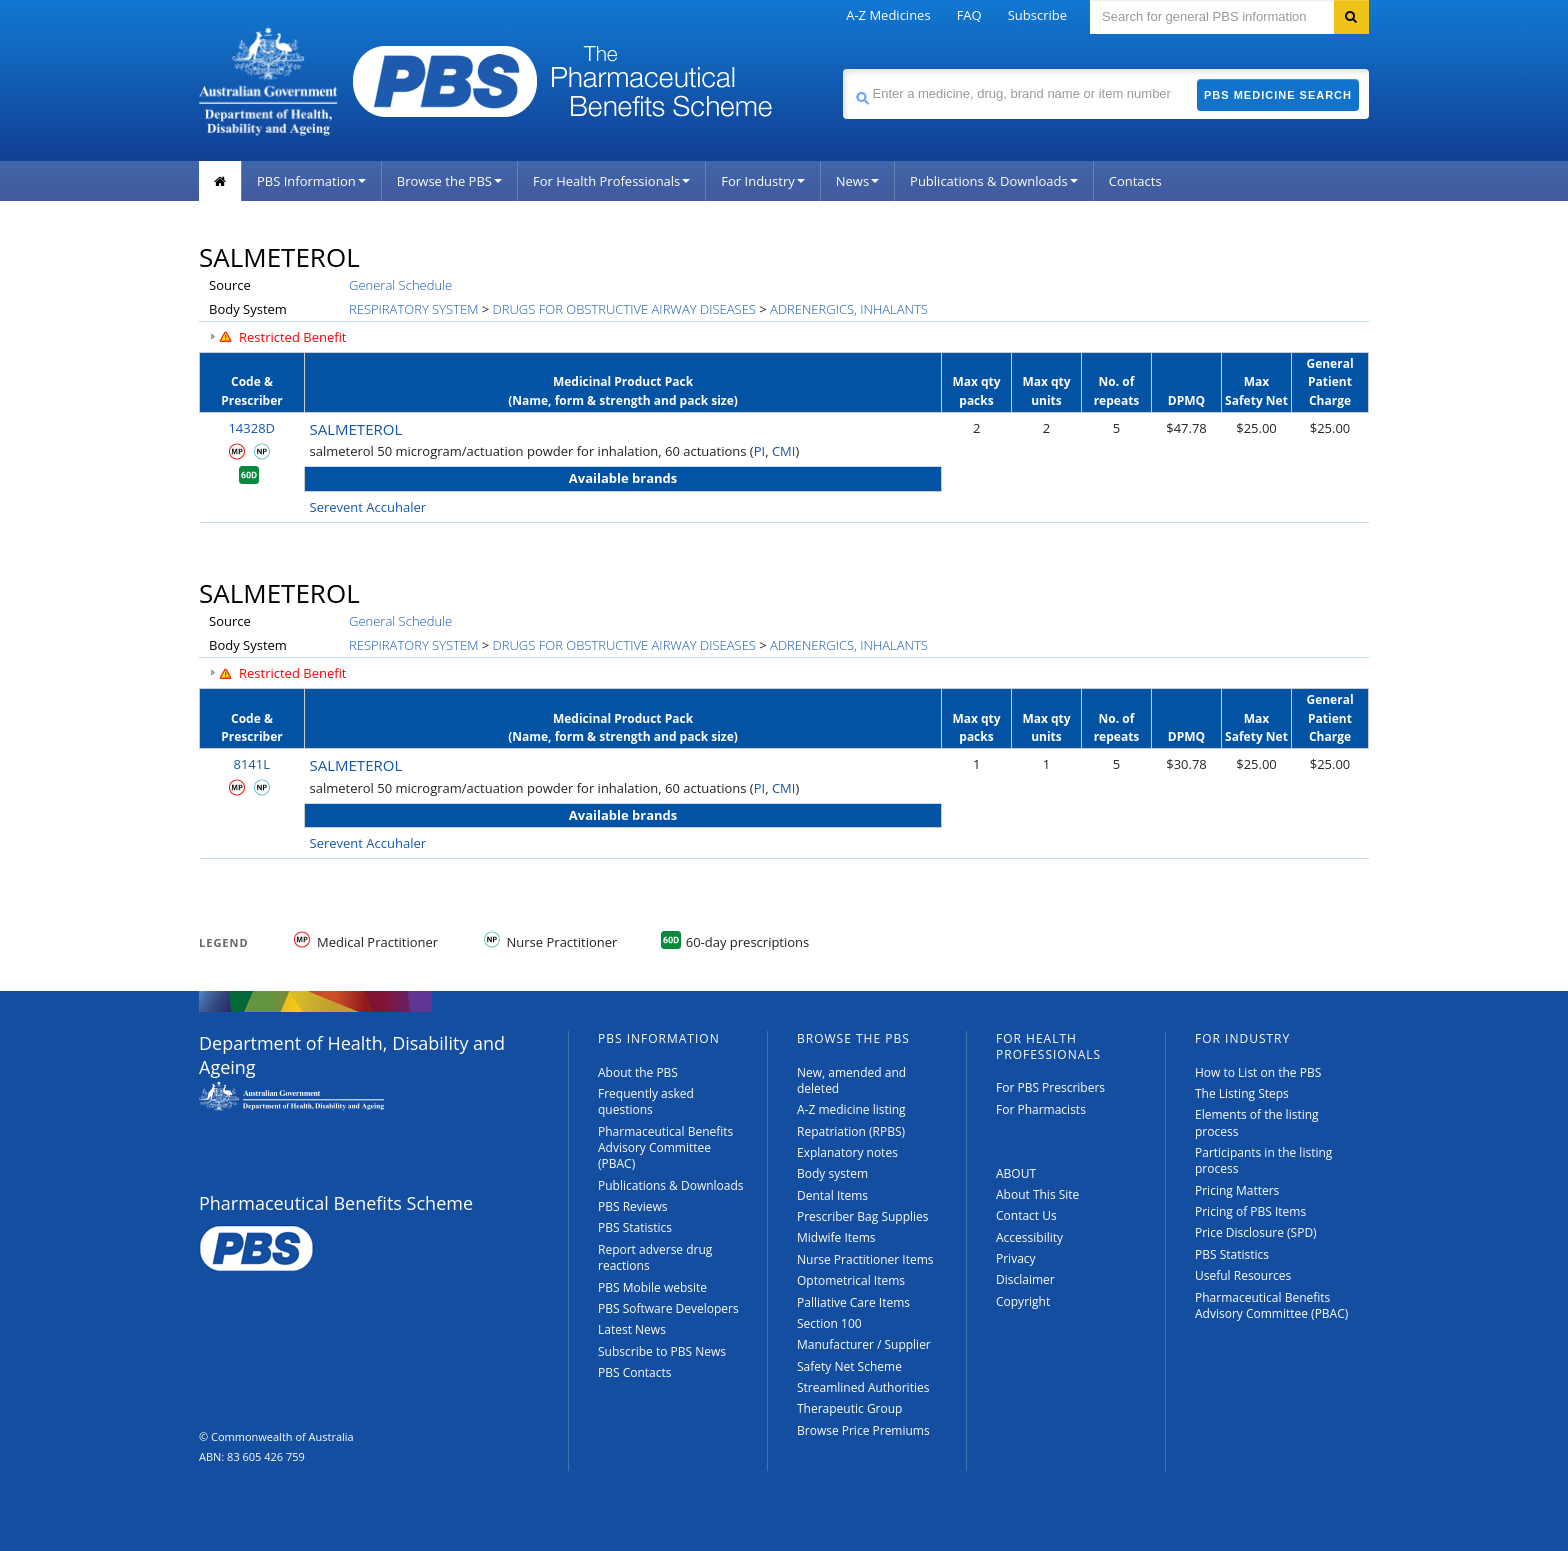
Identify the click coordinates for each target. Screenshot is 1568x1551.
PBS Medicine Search (1278, 95)
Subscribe (1037, 15)
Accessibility (1029, 1237)
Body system (832, 1173)
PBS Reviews (633, 1206)
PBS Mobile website (652, 1287)
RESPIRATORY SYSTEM (413, 309)
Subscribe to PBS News (662, 1351)
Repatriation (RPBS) (851, 1131)
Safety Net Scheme (849, 1366)
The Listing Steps (1242, 1093)
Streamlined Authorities (863, 1387)
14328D (251, 428)
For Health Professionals (611, 181)
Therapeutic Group (849, 1408)
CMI (784, 451)
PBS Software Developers (668, 1308)
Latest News (632, 1329)
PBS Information (311, 181)
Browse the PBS (449, 181)
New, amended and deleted (851, 1080)
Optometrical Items (851, 1280)
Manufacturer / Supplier (864, 1344)
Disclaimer (1025, 1279)
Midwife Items (836, 1237)
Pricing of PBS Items (1250, 1211)
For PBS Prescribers (1050, 1087)
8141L (251, 764)
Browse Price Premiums (863, 1430)
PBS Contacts (635, 1372)
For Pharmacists (1041, 1109)
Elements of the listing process (1257, 1122)
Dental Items (832, 1195)
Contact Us (1026, 1215)
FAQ (969, 15)
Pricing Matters (1237, 1190)
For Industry (762, 181)
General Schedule (400, 285)
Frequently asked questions (646, 1101)
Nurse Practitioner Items (865, 1259)
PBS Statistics (635, 1227)
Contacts (1135, 181)
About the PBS (638, 1072)
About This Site (1037, 1194)
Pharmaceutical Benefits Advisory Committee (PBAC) (665, 1148)
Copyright (1023, 1301)
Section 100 (829, 1323)
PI (759, 451)
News (857, 181)
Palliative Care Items (853, 1302)
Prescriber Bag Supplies (863, 1216)
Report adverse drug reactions (655, 1257)
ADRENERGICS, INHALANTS (849, 309)
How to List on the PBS (1258, 1072)
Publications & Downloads (994, 181)
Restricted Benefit (293, 337)
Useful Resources (1243, 1275)
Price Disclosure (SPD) (1256, 1232)
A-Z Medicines (888, 15)
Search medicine (842, 68)
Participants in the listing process (1263, 1160)
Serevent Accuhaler (368, 507)
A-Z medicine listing (851, 1109)
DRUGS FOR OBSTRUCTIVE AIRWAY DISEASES (624, 309)
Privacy (1016, 1258)
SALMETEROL (356, 429)
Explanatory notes (847, 1152)
